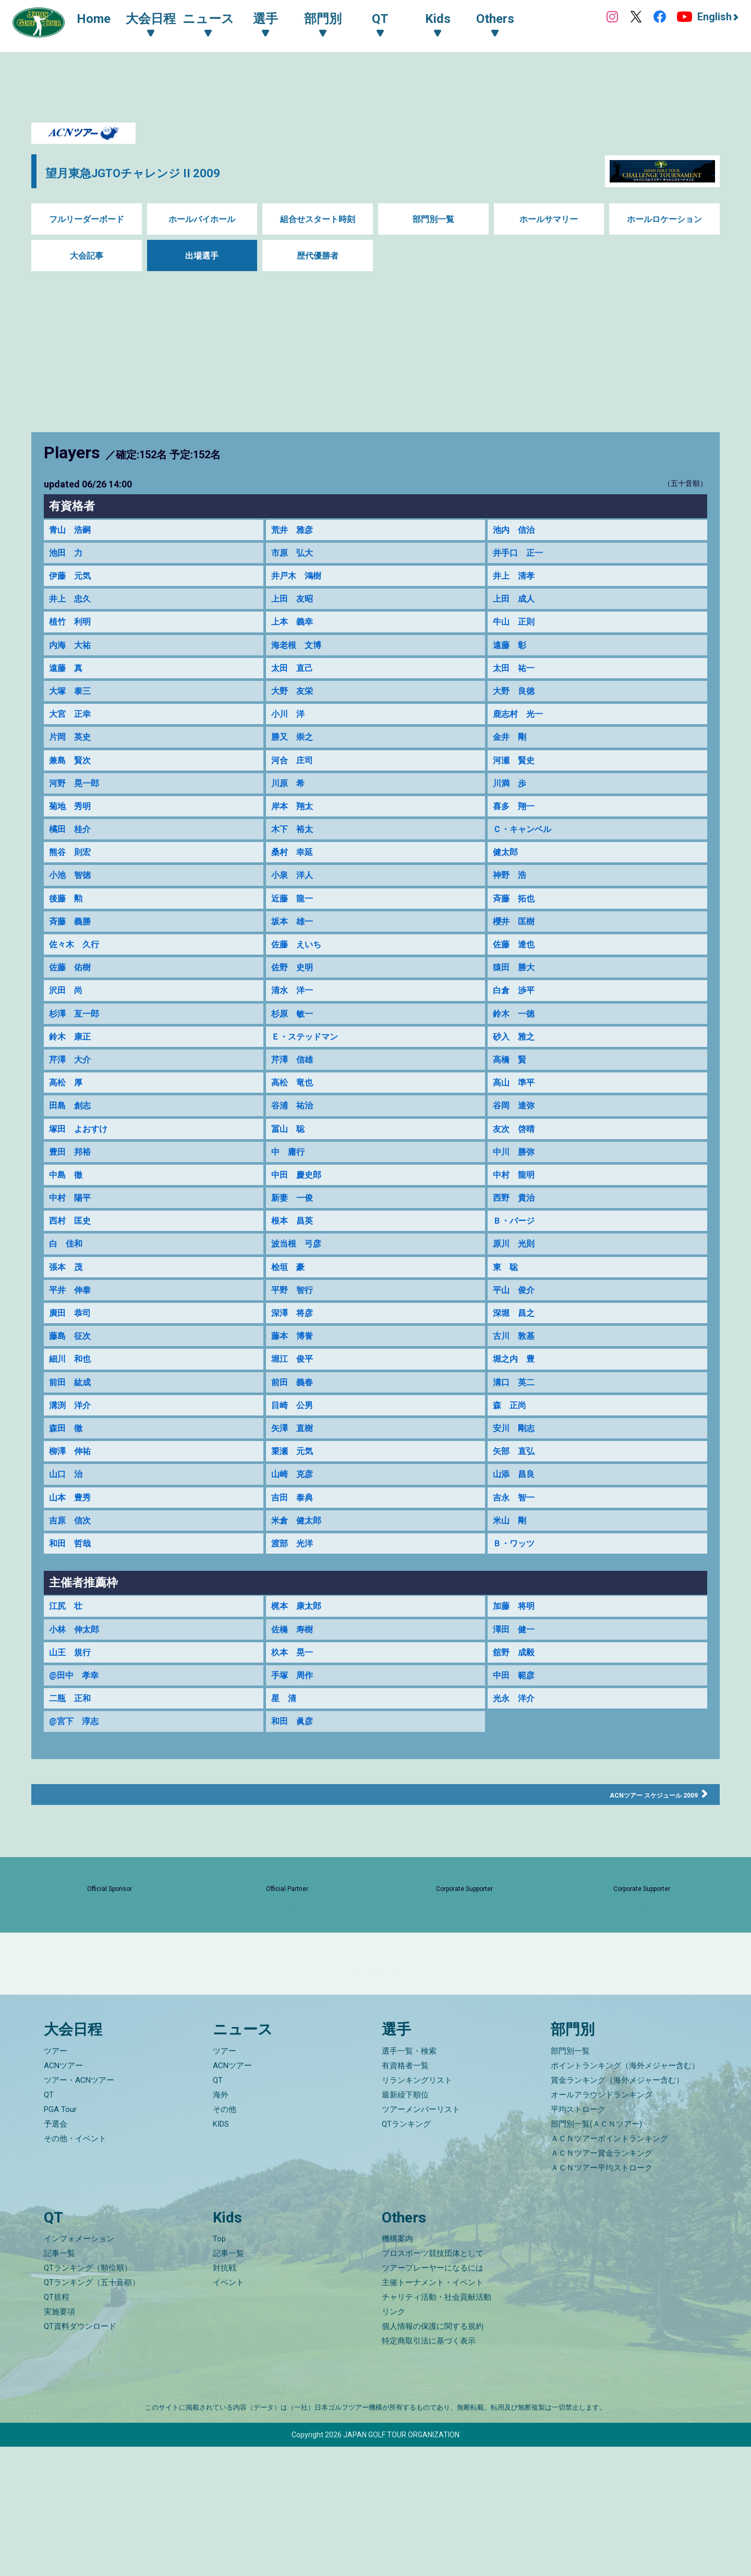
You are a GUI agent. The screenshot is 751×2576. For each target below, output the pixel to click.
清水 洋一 (294, 1016)
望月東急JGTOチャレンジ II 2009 (178, 171)
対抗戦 (224, 2397)
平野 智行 (294, 1331)
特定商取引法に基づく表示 (429, 2470)
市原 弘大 (294, 554)
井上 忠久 (72, 602)
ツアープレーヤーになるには (432, 2397)
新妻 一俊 (294, 1234)
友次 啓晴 (516, 1161)
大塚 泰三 (72, 700)
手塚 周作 (294, 1736)
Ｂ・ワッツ (516, 1599)
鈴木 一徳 (516, 1040)
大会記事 (86, 255)
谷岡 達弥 (516, 1137)
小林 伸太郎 (77, 1687)
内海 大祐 (72, 651)
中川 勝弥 (516, 1186)
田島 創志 (72, 1137)
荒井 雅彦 (294, 530)
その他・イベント (75, 2267)
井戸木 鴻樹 (299, 578)
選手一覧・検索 (409, 2179)
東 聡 (507, 1307)
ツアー (55, 2179)
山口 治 (68, 1526)
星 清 (285, 1760)
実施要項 (59, 2441)
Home (104, 20)
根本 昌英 (294, 1258)
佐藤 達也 (516, 967)
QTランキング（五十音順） (92, 2411)
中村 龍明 (516, 1210)
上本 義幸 (294, 627)
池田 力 (68, 554)
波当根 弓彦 (299, 1283)
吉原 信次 (72, 1574)
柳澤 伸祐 (72, 1501)
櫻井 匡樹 (516, 943)
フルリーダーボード (86, 219)
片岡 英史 (72, 748)
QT (49, 2223)
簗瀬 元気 (294, 1501)
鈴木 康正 (72, 1064)
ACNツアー (63, 2194)
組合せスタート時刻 (317, 219)
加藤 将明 (516, 1663)
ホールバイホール (201, 219)
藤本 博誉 (294, 1380)
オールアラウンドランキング (601, 2223)
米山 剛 (511, 1574)
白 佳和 (68, 1283)
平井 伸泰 (72, 1331)
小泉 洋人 (294, 894)
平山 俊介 (516, 1331)
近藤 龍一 (294, 918)
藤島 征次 (72, 1380)
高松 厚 (68, 1113)
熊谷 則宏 (72, 870)
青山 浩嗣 (72, 530)
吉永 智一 (516, 1550)
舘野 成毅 (516, 1711)
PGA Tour (60, 2238)
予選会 (55, 2252)
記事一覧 (59, 2382)
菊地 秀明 (72, 821)
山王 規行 (72, 1711)
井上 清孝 (516, 578)
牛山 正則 (516, 627)
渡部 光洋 (294, 1599)
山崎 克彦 (294, 1526)
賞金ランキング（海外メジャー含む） (617, 2209)
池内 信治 (516, 530)
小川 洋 (290, 724)
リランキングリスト (417, 2209)
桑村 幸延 (294, 870)
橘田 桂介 (72, 845)
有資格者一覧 (405, 2194)
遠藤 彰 (511, 651)
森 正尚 (511, 1453)
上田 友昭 (294, 602)
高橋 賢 (511, 1088)
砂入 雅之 (516, 1064)
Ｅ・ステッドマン (308, 1064)
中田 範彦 (516, 1736)
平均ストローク (578, 2238)
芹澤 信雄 (294, 1088)
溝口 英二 (516, 1429)
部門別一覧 (433, 219)
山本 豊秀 (72, 1550)
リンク (393, 2441)
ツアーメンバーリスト (421, 2238)
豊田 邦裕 (72, 1186)
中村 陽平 (72, 1234)
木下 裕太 (294, 845)
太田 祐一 (516, 675)
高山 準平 (516, 1113)
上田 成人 (516, 602)
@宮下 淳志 (77, 1784)
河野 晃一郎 (77, 797)
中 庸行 (290, 1186)
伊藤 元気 (72, 578)
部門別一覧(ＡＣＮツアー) (596, 2252)
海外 (220, 2223)
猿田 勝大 (516, 991)
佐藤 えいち (299, 967)
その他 (224, 2238)
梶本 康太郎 (299, 1663)
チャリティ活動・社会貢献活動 (436, 2426)
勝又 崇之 (294, 748)
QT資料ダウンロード (80, 2455)
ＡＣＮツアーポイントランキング (609, 2267)
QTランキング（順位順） (88, 2397)
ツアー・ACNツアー (79, 2209)
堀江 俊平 (294, 1404)
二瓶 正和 (72, 1760)
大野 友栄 (294, 700)
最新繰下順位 (405, 2223)
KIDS (221, 2252)
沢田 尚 (68, 1016)
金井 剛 (511, 748)
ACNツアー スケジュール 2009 (633, 1858)
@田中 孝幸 (77, 1736)
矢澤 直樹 (294, 1477)
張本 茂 (68, 1307)
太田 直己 (294, 675)
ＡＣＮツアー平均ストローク (601, 2296)
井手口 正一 (521, 554)
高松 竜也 (294, 1113)
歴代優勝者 (317, 255)
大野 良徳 (516, 700)
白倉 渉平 (516, 1016)
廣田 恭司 (72, 1356)
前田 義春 (294, 1429)
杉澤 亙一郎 (77, 1040)
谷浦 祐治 (294, 1137)
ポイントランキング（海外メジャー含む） (625, 2194)
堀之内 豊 (516, 1404)
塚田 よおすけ (82, 1161)
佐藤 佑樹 (72, 991)
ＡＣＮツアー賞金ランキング (601, 2282)
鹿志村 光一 (521, 724)
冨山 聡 (290, 1161)
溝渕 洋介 (72, 1453)
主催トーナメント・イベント (432, 2411)
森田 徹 (68, 1477)
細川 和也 (72, 1404)
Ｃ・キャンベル (526, 845)
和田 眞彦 (294, 1784)
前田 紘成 (72, 1429)
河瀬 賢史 (516, 773)
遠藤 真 (68, 675)
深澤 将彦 (294, 1356)
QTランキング (406, 2252)
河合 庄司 (294, 773)
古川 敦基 (516, 1380)
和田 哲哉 (72, 1599)
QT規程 (56, 2426)
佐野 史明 (294, 991)
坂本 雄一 (294, 943)
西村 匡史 (72, 1258)
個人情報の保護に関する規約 (432, 2455)
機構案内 (397, 2368)
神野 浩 (511, 894)
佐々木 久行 (77, 967)
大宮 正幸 (72, 724)
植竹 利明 (72, 627)
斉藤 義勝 (72, 943)
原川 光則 (516, 1283)
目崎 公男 (294, 1453)
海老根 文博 (299, 651)
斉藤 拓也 (516, 918)
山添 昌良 (516, 1526)
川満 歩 (511, 797)
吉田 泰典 (294, 1550)
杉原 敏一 (294, 1040)
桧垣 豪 (290, 1307)
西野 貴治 (516, 1234)
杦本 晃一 (294, 1711)
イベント (228, 2411)
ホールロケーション (664, 219)
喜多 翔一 (516, 821)
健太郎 (507, 870)
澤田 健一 (516, 1687)
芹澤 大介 (72, 1088)
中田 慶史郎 (299, 1210)
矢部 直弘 (516, 1501)
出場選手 (202, 255)
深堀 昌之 (516, 1356)
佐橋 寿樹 (294, 1687)
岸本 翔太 (294, 821)
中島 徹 (68, 1210)
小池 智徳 (72, 894)
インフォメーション (79, 2368)
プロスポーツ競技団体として (432, 2382)
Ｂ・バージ (516, 1258)
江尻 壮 (68, 1663)
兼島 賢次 (72, 773)
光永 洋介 (516, 1760)
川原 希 (290, 797)
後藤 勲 (68, 918)
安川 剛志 (516, 1477)
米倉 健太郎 (299, 1574)
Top (219, 2368)
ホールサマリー (549, 219)
